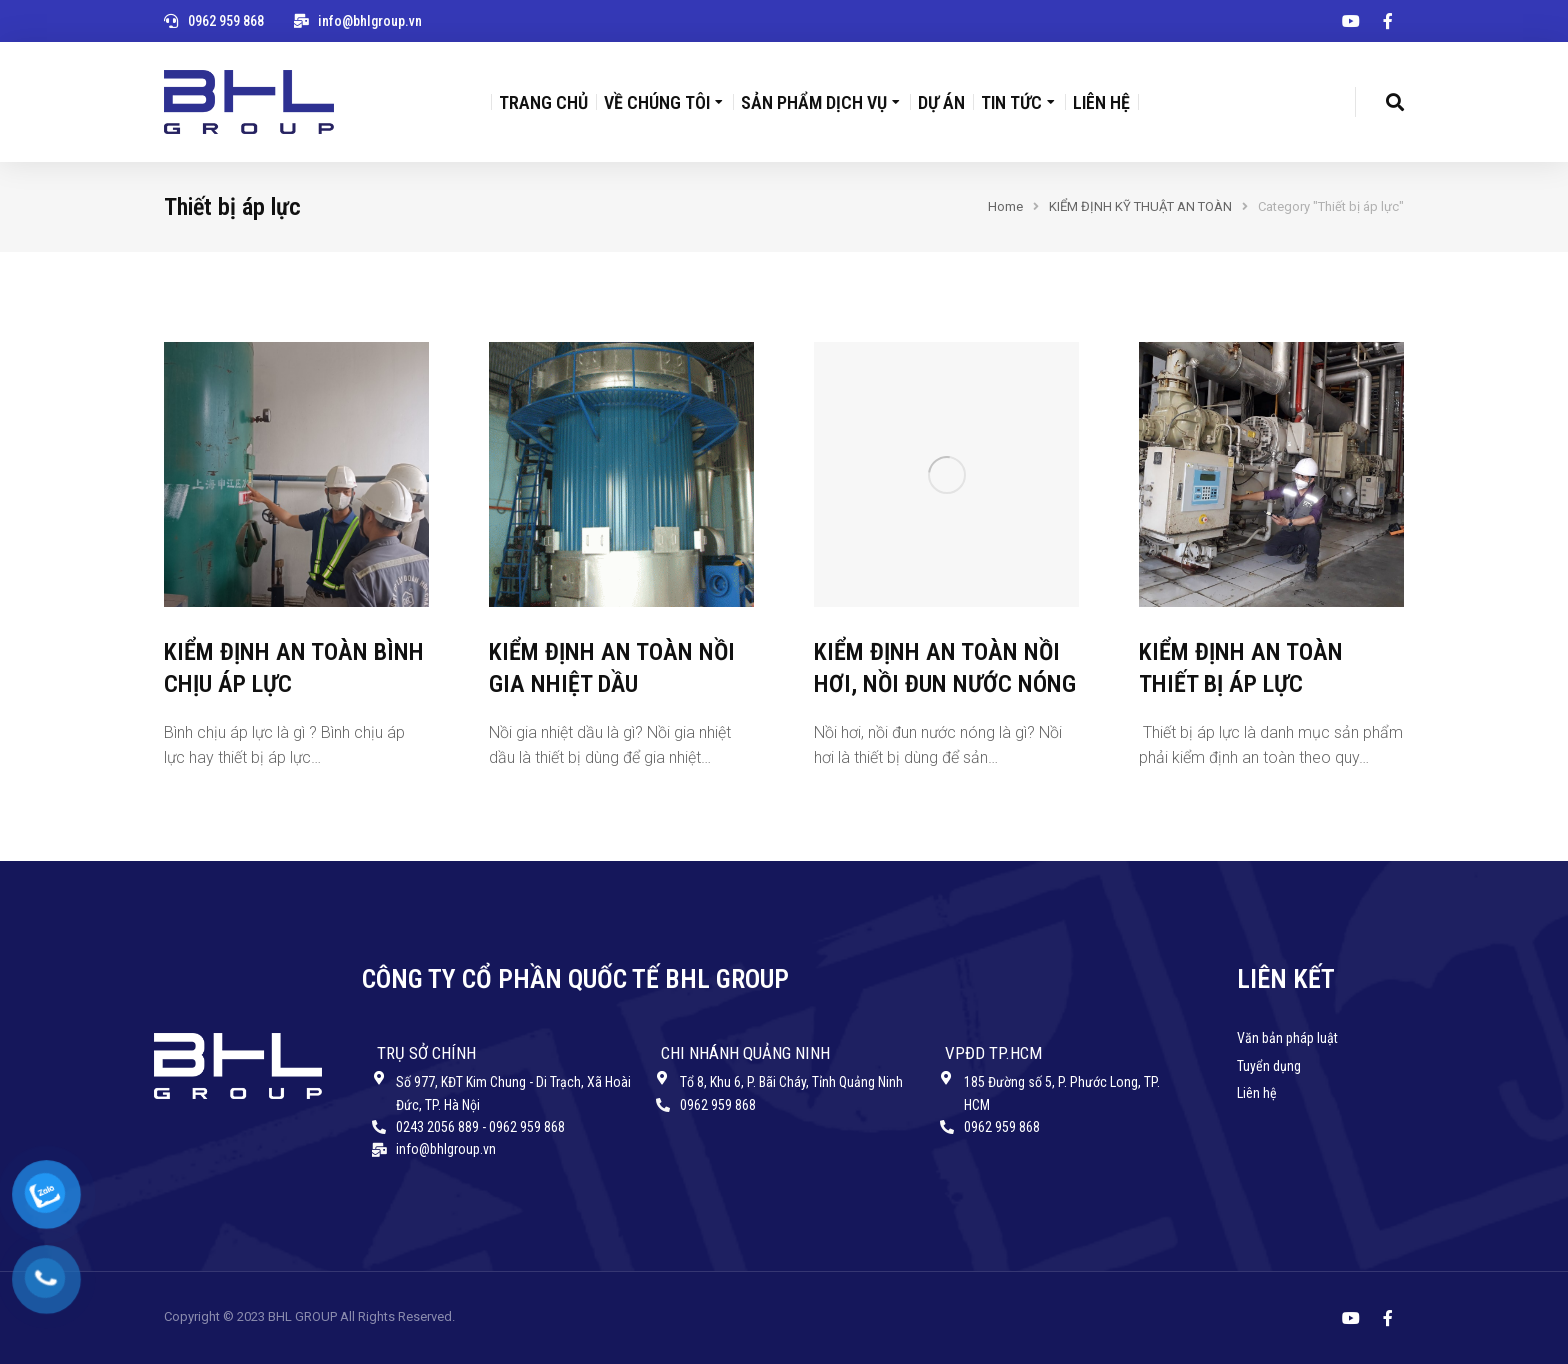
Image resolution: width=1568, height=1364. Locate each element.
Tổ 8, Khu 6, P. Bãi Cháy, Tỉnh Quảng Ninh (791, 1082)
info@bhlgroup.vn (370, 21)
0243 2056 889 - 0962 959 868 (480, 1127)
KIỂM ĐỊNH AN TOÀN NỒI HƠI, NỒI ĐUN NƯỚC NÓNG (945, 667)
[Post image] (296, 474)
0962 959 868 (226, 21)
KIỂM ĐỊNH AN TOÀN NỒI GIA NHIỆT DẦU (612, 667)
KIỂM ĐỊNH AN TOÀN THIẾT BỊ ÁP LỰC (1241, 667)
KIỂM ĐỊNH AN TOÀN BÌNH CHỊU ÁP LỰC (294, 667)
